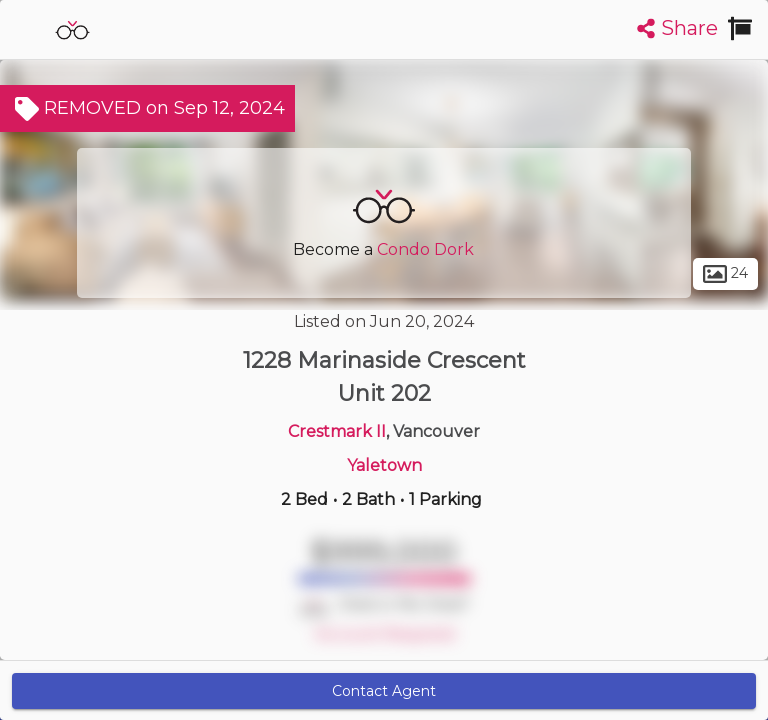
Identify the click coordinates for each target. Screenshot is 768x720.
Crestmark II (337, 431)
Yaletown (384, 465)
